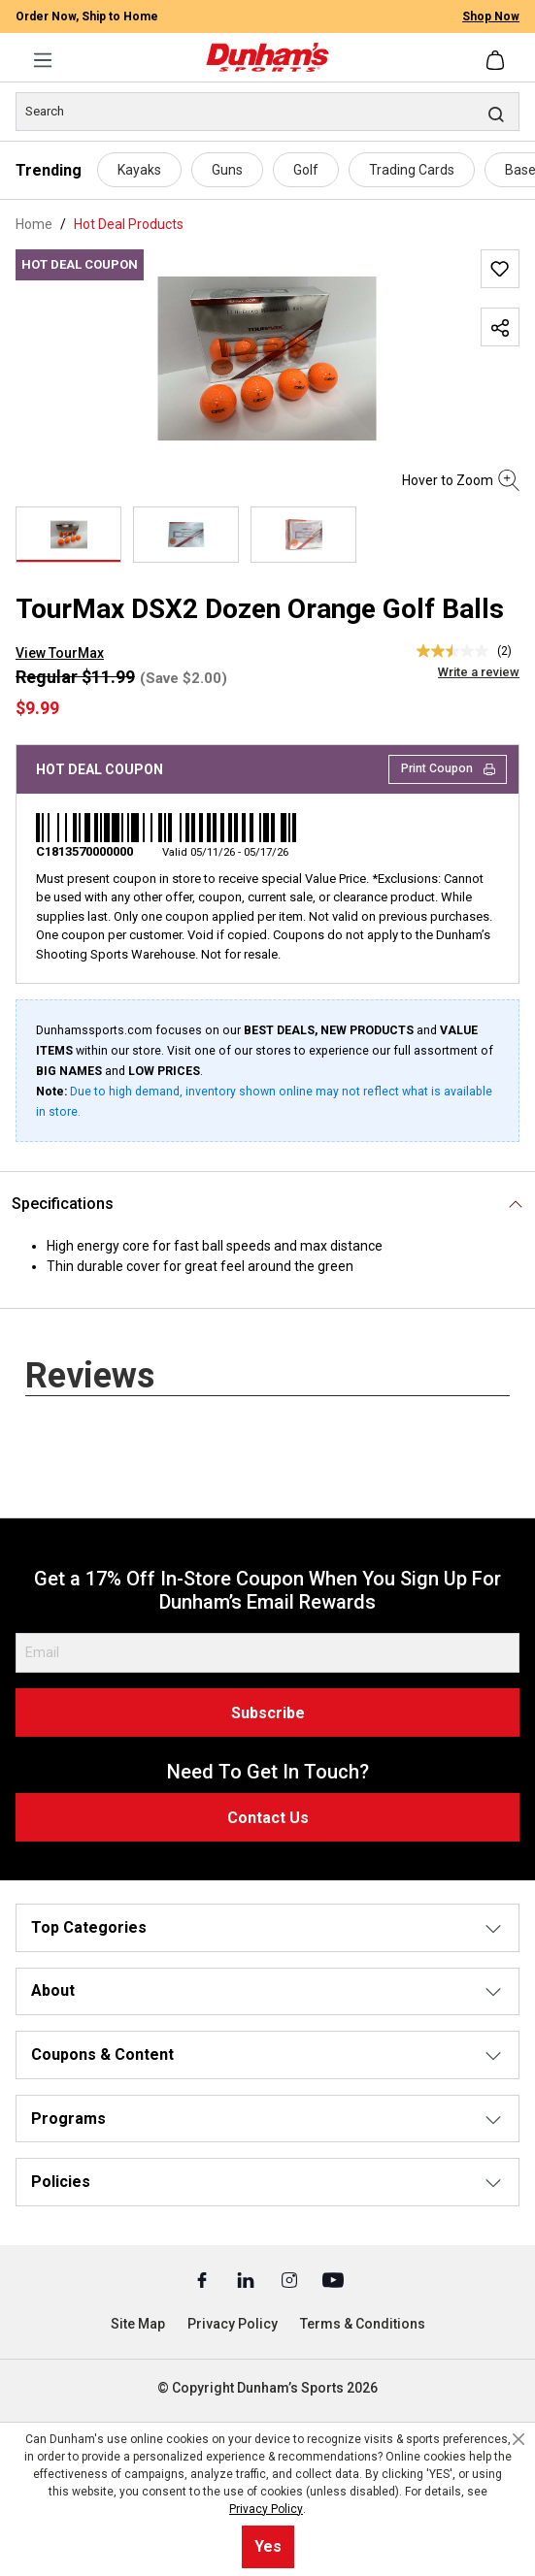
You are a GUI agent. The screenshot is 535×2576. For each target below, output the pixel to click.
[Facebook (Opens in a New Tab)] (203, 2279)
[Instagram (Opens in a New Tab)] (291, 2279)
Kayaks (139, 170)
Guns (227, 170)
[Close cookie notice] (518, 2439)
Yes (268, 2546)
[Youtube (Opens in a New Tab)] (333, 2279)
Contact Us (268, 1818)
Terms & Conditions (362, 2323)
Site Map (138, 2323)
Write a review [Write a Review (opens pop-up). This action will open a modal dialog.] (478, 672)
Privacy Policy (232, 2323)
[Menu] (42, 60)
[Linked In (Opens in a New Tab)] (247, 2279)
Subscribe (268, 1713)
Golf (305, 170)
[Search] (267, 111)
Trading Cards (411, 170)
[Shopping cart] (497, 60)
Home (34, 224)
